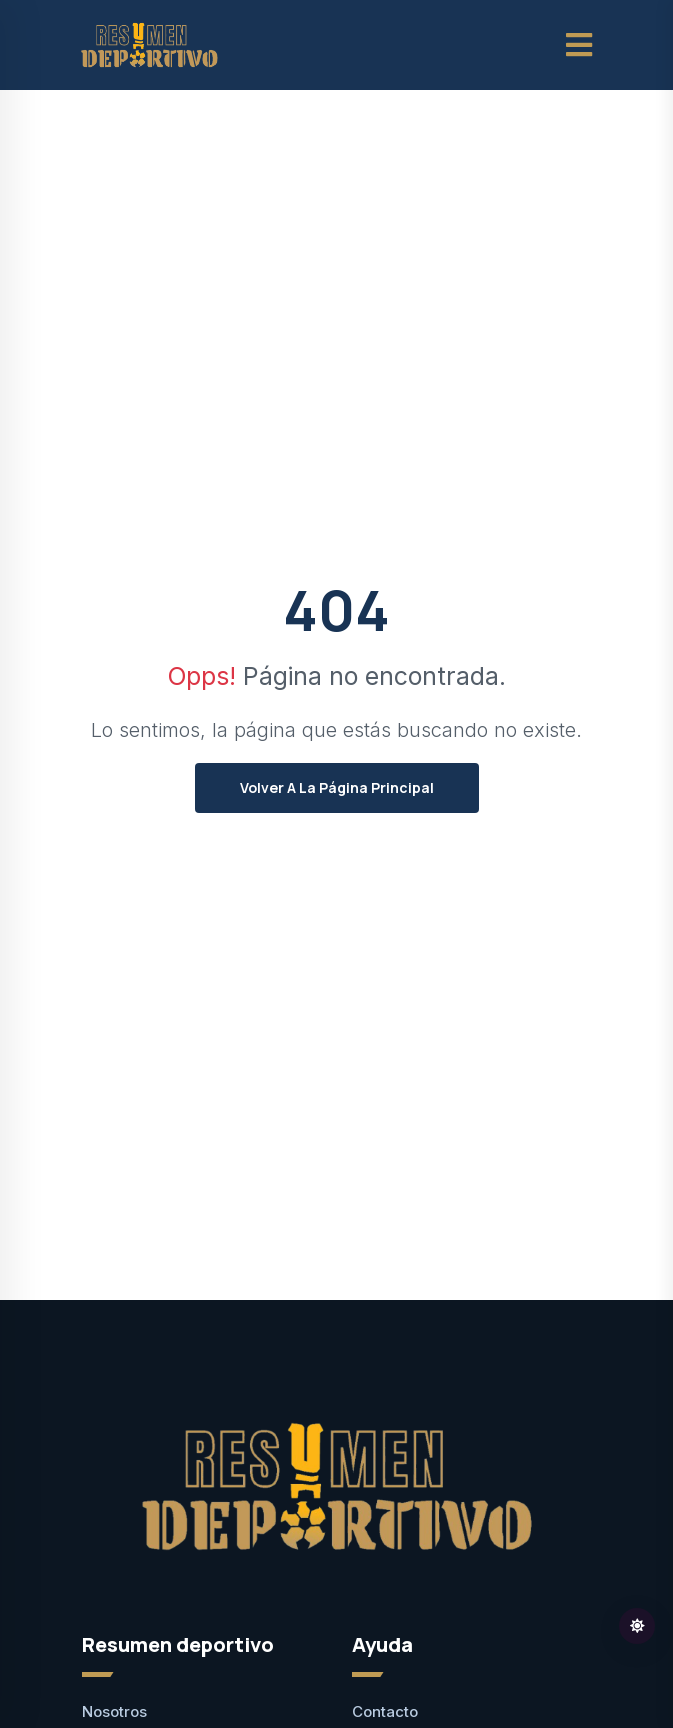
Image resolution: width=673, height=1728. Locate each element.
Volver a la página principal (337, 787)
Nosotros (114, 1711)
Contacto (385, 1711)
